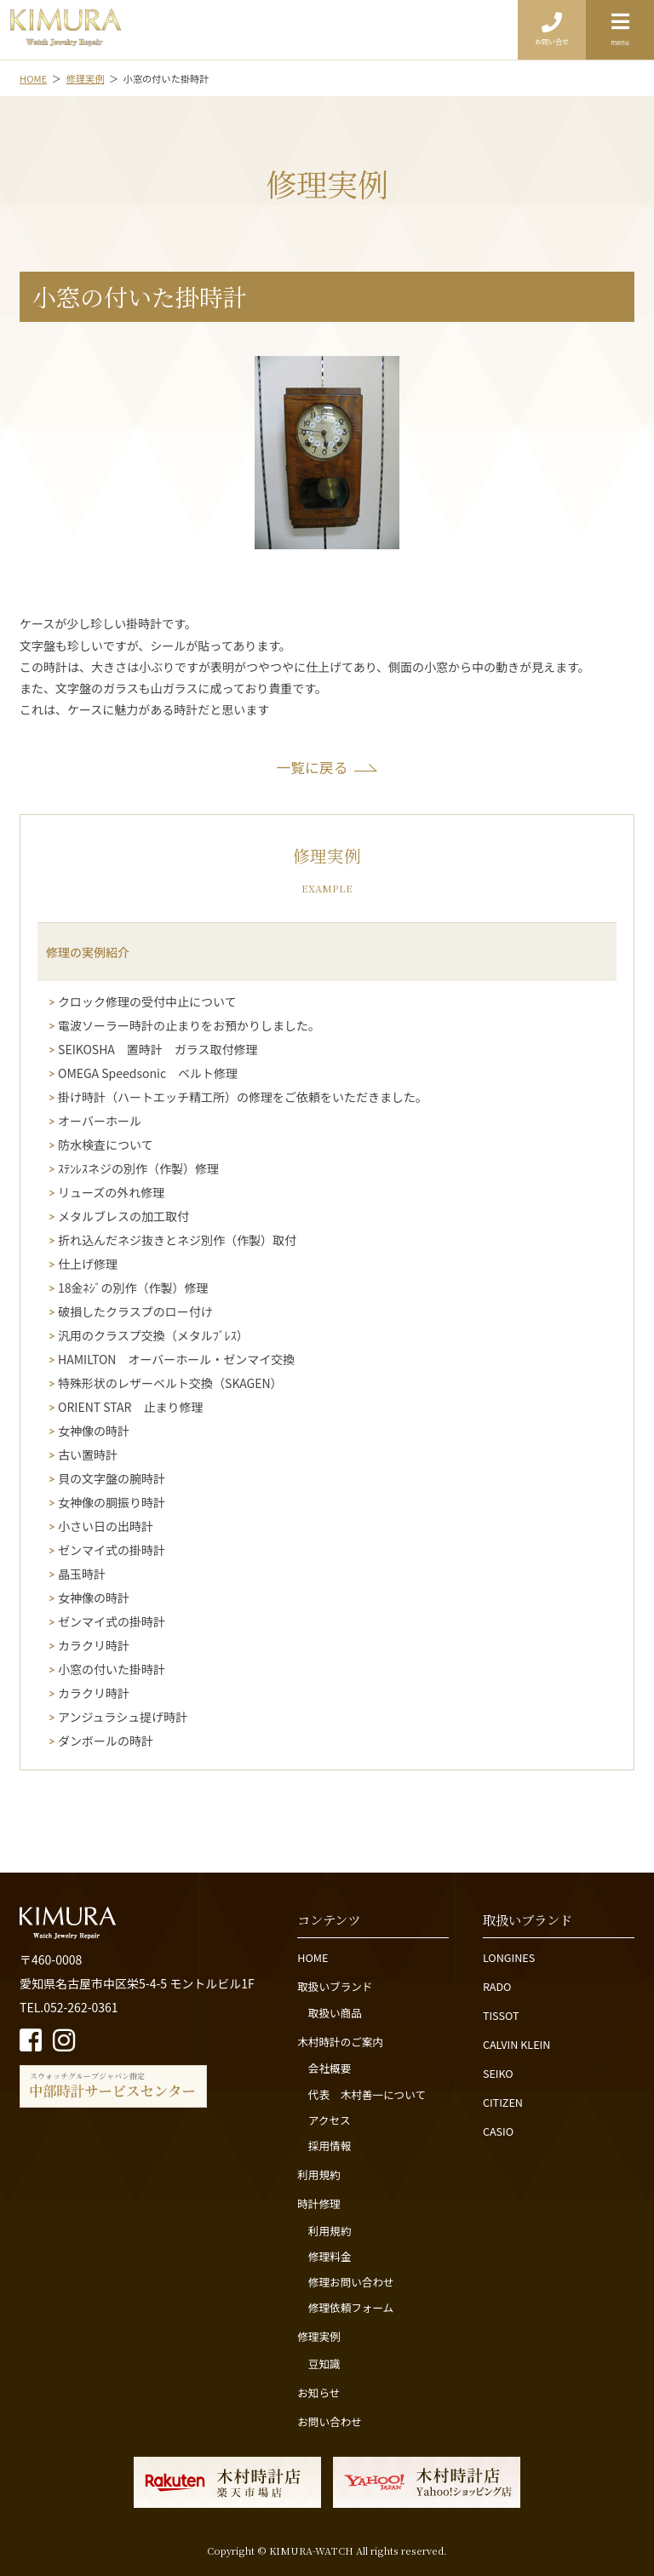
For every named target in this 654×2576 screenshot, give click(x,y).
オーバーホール (99, 1121)
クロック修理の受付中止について (147, 1002)
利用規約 (318, 2174)
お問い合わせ (329, 2421)
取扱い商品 (335, 2013)
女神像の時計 (93, 1431)
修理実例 (318, 2336)
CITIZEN (503, 2102)
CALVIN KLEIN (516, 2044)
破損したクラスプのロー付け (135, 1312)
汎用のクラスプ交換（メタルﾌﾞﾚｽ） (153, 1336)
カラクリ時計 (93, 1646)
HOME (312, 1957)
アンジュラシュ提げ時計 (122, 1717)
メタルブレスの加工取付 (123, 1216)
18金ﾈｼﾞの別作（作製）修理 (133, 1288)
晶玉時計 (82, 1574)
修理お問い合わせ (351, 2282)
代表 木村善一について (367, 2094)
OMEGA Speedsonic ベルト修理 (148, 1073)
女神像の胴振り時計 (111, 1503)
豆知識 (324, 2363)
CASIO (498, 2131)
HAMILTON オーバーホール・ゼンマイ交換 (176, 1359)
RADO (497, 1986)
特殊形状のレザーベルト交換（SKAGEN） (170, 1383)
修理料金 (329, 2256)
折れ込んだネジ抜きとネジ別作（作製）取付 (177, 1240)
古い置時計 (88, 1455)
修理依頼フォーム (350, 2307)
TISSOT (501, 2015)
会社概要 (329, 2068)
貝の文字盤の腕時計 (111, 1479)
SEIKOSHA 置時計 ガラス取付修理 (158, 1049)
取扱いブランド (334, 1986)
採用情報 (329, 2145)
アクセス (329, 2120)
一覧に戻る (312, 767)
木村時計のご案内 (340, 2042)
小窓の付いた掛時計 (111, 1669)
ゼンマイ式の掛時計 (111, 1550)
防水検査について (105, 1145)
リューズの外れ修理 (111, 1193)
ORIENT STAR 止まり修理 (130, 1407)
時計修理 (318, 2203)
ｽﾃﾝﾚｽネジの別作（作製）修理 (138, 1169)
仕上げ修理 (88, 1264)
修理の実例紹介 (87, 952)
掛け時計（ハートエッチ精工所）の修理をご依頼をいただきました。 (242, 1097)
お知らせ (318, 2392)
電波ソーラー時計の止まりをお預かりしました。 (189, 1026)
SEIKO (498, 2073)
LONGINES (509, 1957)
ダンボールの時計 (105, 1741)
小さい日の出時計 (105, 1526)
